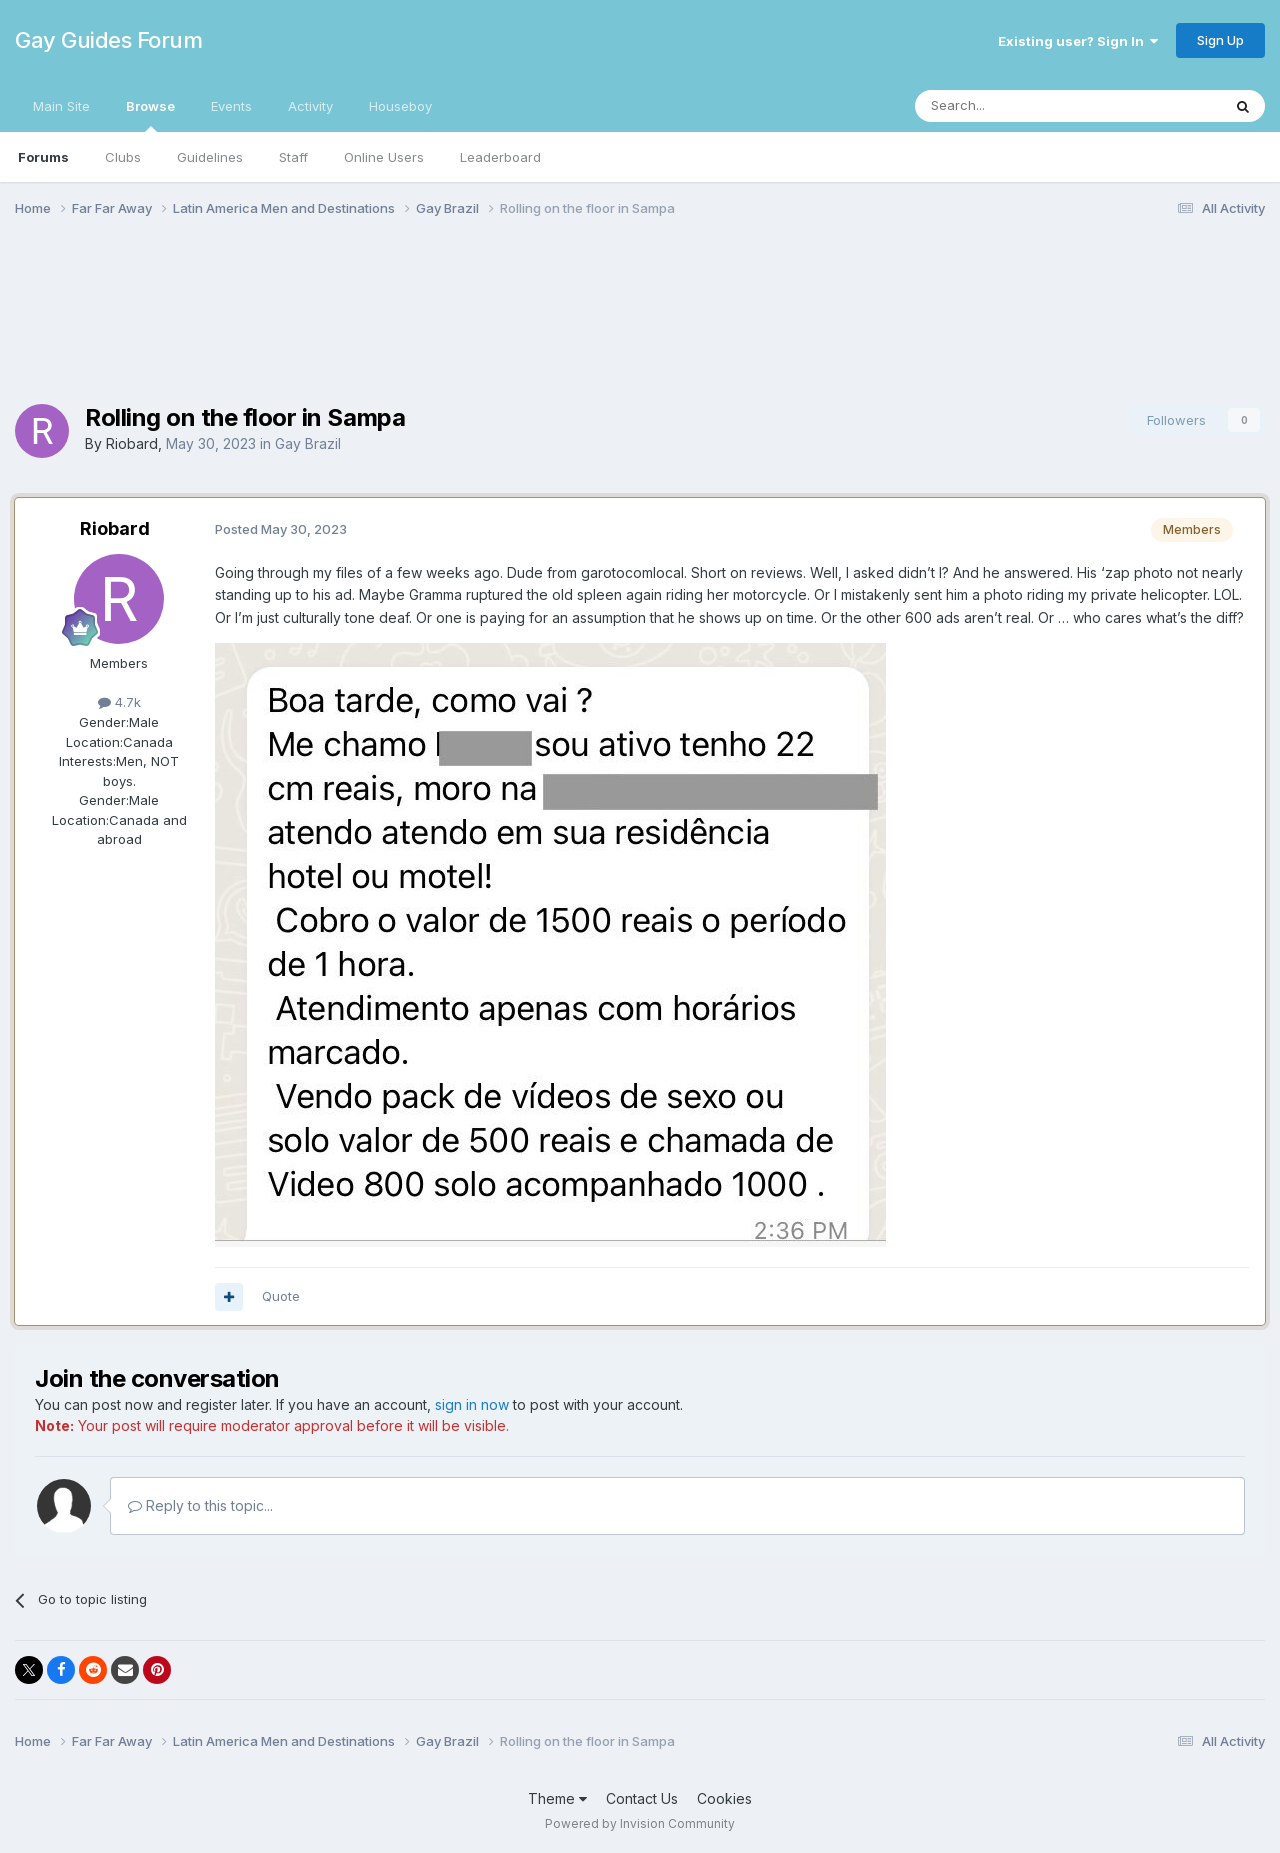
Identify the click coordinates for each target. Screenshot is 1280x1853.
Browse (150, 115)
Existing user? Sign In (1078, 41)
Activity (310, 106)
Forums (43, 157)
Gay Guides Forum (108, 40)
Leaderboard (500, 157)
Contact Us (642, 1798)
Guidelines (210, 157)
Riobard (132, 443)
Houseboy (400, 106)
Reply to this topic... (200, 1505)
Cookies (724, 1798)
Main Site (61, 106)
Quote (281, 1296)
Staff (293, 157)
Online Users (384, 157)
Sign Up (1220, 40)
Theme (557, 1798)
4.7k (119, 702)
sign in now (472, 1404)
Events (231, 106)
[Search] (1017, 106)
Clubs (123, 157)
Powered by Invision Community (640, 1823)
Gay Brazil (308, 443)
